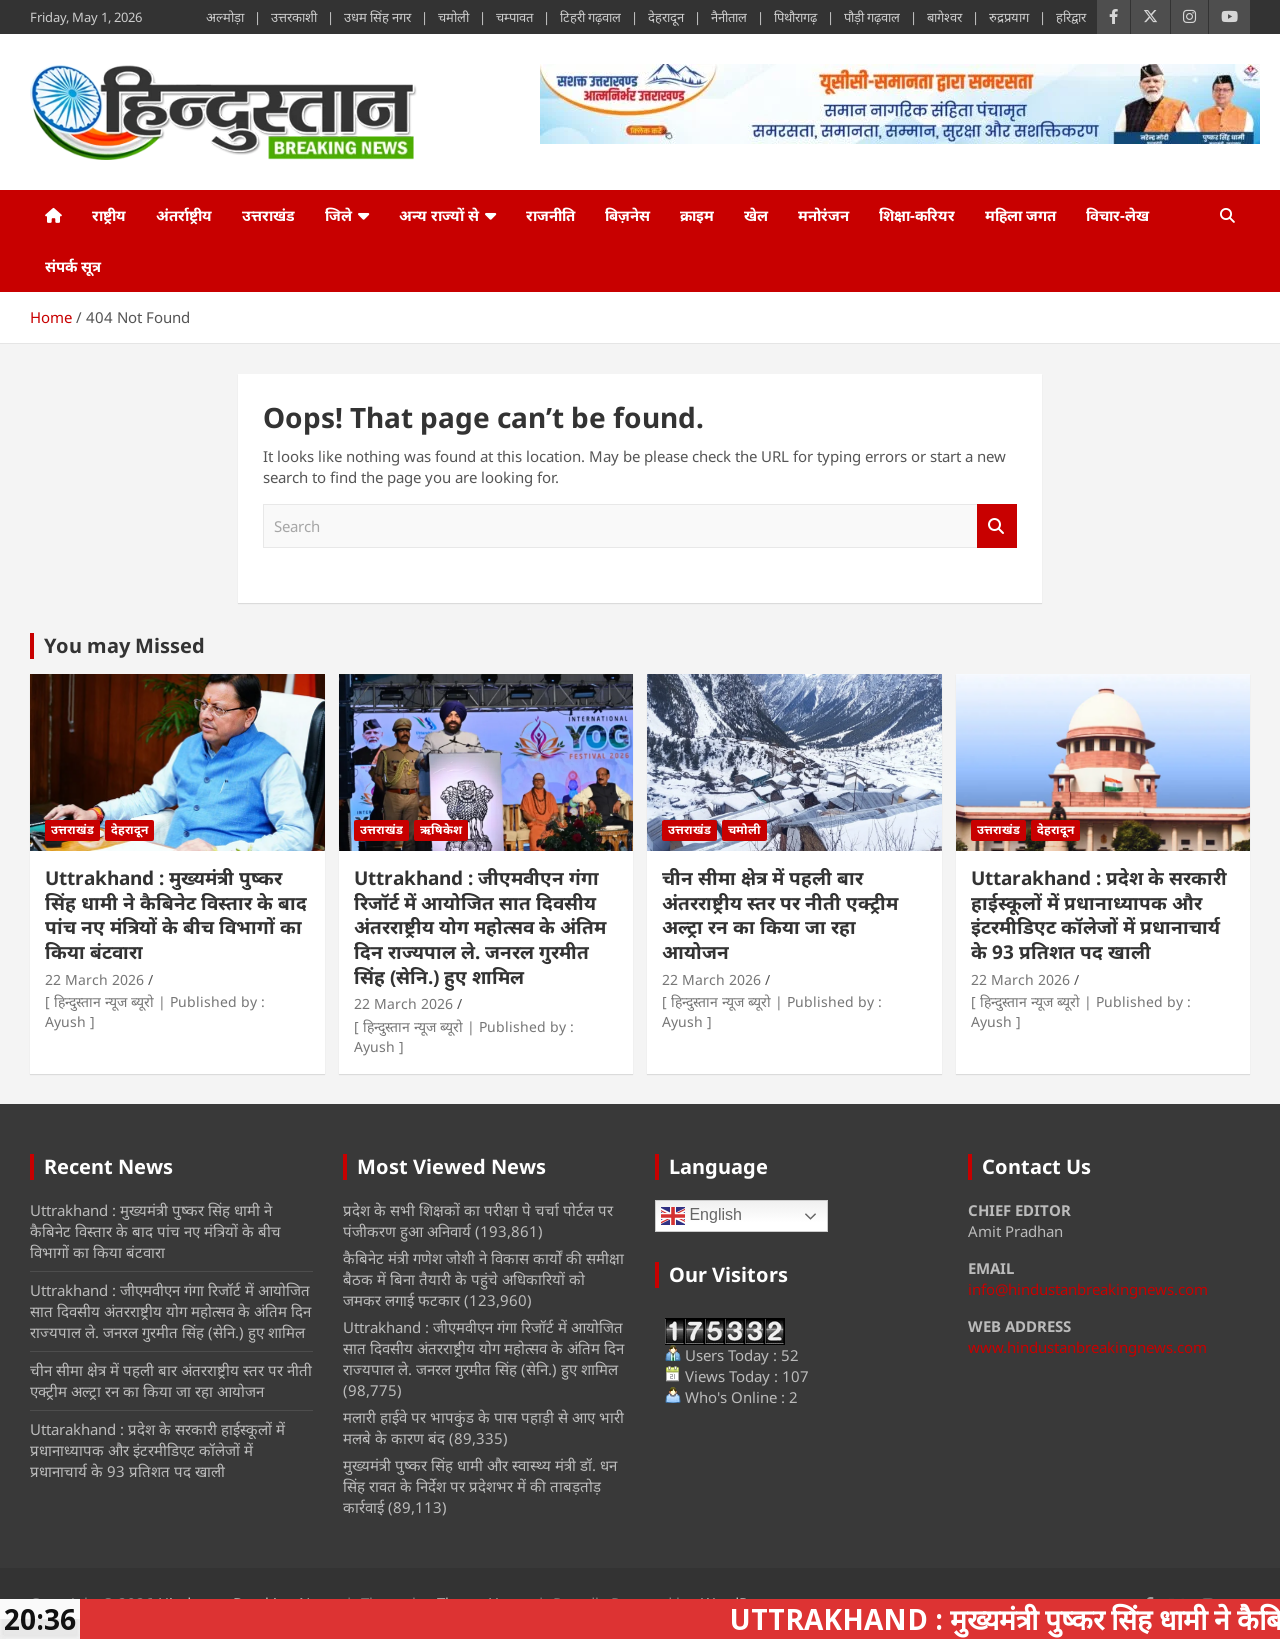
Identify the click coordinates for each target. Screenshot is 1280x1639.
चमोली (453, 17)
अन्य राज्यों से (439, 215)
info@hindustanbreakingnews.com (1088, 1289)
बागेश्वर (944, 17)
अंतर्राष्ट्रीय (184, 215)
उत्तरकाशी (294, 17)
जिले (338, 215)
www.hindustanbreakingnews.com (1087, 1347)
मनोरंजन (823, 215)
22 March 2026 (94, 979)
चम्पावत (514, 17)
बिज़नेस (627, 215)
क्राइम (697, 215)
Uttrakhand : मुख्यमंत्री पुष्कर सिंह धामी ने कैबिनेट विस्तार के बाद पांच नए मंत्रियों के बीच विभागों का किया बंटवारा (176, 915)
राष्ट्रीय (109, 215)
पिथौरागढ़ (795, 17)
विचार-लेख (1117, 215)
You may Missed (124, 645)
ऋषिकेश (441, 829)
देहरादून (666, 17)
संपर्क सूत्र (73, 266)
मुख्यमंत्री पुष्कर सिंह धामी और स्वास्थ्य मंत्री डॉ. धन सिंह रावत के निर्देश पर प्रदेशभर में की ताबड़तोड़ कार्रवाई (480, 1486)
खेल (756, 215)
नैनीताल (729, 17)
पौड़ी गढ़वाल (872, 17)
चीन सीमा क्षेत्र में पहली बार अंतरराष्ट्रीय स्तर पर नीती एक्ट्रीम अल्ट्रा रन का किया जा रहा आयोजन (780, 915)
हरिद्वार (1071, 17)
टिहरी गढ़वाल (590, 17)
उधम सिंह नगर (377, 17)
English (701, 1216)
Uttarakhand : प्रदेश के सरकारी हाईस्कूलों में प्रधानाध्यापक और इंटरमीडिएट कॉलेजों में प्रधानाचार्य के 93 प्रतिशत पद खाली (1099, 915)
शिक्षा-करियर (917, 215)
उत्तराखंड (268, 215)
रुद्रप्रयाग (1009, 17)
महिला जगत (1020, 215)
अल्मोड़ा (225, 17)
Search (997, 526)
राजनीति (550, 215)
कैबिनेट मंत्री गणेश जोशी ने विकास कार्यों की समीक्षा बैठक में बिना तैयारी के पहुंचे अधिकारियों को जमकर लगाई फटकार (483, 1279)
